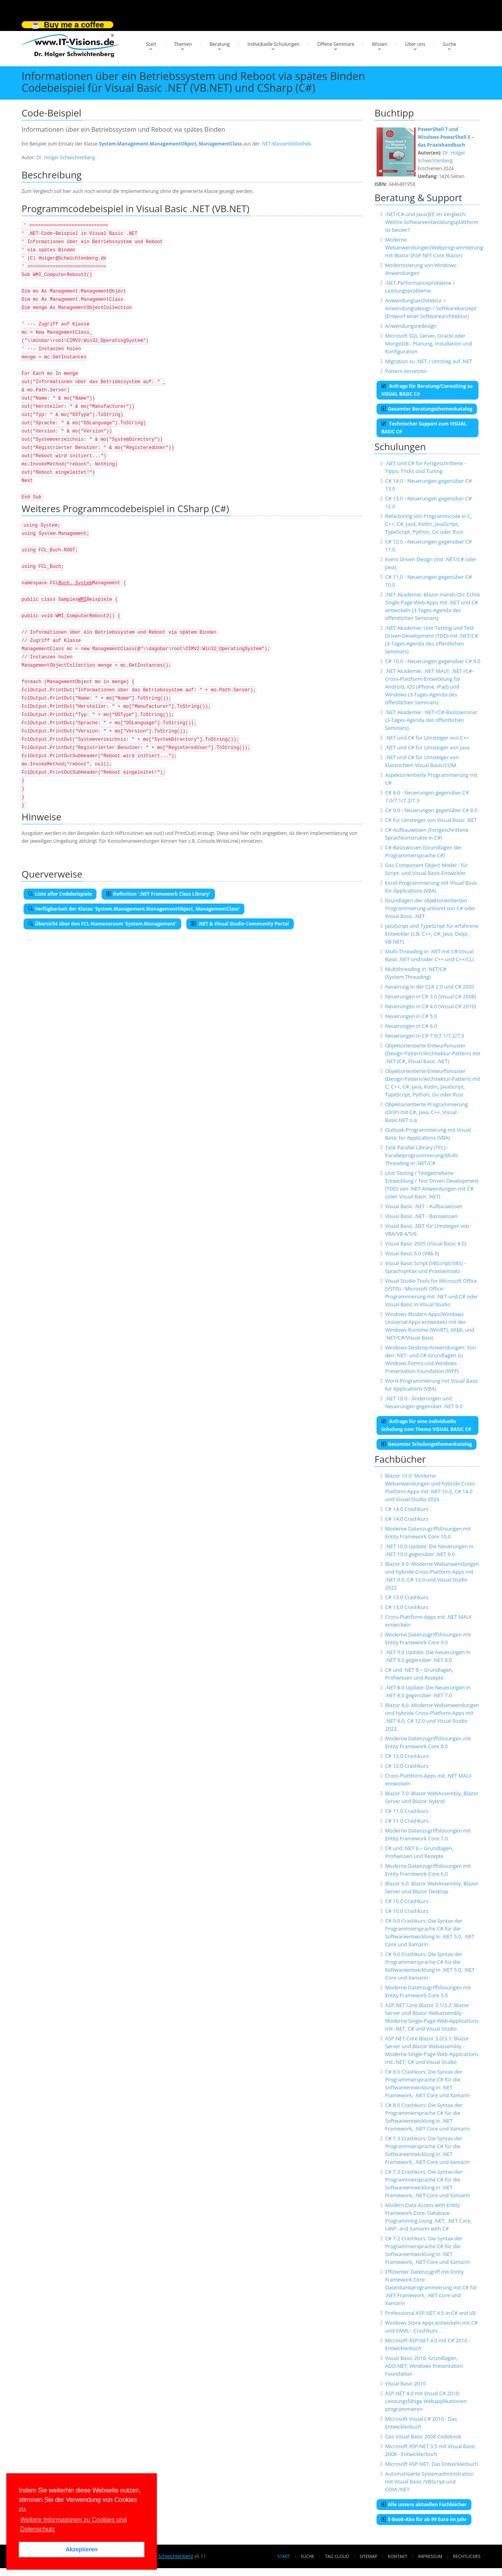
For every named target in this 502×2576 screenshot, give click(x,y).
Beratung (219, 44)
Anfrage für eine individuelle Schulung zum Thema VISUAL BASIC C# (426, 1425)
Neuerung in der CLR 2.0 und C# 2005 (430, 986)
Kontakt (397, 2556)
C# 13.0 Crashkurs (406, 1597)
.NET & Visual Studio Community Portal (240, 923)
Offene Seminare (336, 44)
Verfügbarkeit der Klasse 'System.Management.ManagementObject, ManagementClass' (134, 908)
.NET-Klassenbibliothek (286, 143)
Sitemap (368, 2556)
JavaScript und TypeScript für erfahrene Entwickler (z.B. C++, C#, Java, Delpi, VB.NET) (431, 933)
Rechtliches (466, 2556)
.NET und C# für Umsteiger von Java (427, 747)
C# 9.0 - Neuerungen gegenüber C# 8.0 (431, 810)
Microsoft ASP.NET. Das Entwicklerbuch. (432, 2463)
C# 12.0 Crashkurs (406, 1756)
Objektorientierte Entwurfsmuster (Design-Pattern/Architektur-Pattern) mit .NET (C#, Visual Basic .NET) (432, 1053)
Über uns (415, 44)
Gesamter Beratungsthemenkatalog (426, 408)
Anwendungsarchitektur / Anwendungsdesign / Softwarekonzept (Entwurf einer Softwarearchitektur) (430, 308)
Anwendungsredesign (411, 325)
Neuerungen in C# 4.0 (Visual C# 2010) (430, 1006)
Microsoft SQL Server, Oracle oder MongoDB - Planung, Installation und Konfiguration (428, 343)
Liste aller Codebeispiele (60, 894)
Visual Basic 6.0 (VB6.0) (412, 1253)
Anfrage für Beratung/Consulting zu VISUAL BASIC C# (427, 390)
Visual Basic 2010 (405, 2383)
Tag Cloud (337, 2556)
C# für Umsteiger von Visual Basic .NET (431, 820)
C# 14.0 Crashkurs (406, 1509)
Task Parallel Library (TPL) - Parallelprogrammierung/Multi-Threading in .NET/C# (422, 1155)
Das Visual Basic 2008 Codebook (423, 2436)
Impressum (430, 2556)
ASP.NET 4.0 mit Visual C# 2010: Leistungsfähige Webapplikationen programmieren (426, 2401)
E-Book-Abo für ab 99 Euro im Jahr (424, 2519)
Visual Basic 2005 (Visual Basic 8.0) (425, 1243)
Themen (183, 44)
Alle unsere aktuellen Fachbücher (424, 2504)
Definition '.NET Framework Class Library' (158, 894)
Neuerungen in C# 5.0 (411, 1016)
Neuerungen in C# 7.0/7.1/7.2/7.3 (424, 1035)
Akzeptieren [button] (81, 2549)
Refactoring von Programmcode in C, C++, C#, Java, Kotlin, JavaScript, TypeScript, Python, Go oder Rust (428, 524)
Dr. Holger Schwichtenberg (65, 157)
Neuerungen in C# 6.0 (411, 1025)
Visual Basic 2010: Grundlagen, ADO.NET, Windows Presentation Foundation (424, 2365)
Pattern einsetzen (406, 370)
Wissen (379, 44)
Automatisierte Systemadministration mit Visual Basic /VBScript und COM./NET (429, 2481)
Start (151, 44)
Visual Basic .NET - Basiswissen (421, 1216)
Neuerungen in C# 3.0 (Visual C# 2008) (430, 996)
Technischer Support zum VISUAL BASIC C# (423, 427)
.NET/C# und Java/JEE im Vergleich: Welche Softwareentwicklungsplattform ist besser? (431, 222)
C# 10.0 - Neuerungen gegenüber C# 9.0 (432, 661)
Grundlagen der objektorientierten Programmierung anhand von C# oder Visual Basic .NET (430, 908)
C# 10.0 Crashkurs (406, 1901)
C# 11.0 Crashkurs (406, 1810)
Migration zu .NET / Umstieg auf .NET (428, 361)
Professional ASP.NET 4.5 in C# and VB (430, 2312)
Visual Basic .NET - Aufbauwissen (423, 1206)
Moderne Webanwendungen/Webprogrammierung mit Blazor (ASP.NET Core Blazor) (434, 247)
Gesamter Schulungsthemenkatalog (426, 1444)
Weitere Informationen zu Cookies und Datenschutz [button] (73, 2524)
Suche (449, 44)
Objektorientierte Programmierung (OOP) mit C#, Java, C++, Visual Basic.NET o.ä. (426, 1112)
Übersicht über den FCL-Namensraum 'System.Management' (102, 923)
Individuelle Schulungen (273, 44)
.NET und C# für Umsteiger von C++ (427, 737)
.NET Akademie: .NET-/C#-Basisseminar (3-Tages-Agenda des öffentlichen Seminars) (431, 720)
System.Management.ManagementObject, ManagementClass (170, 143)
